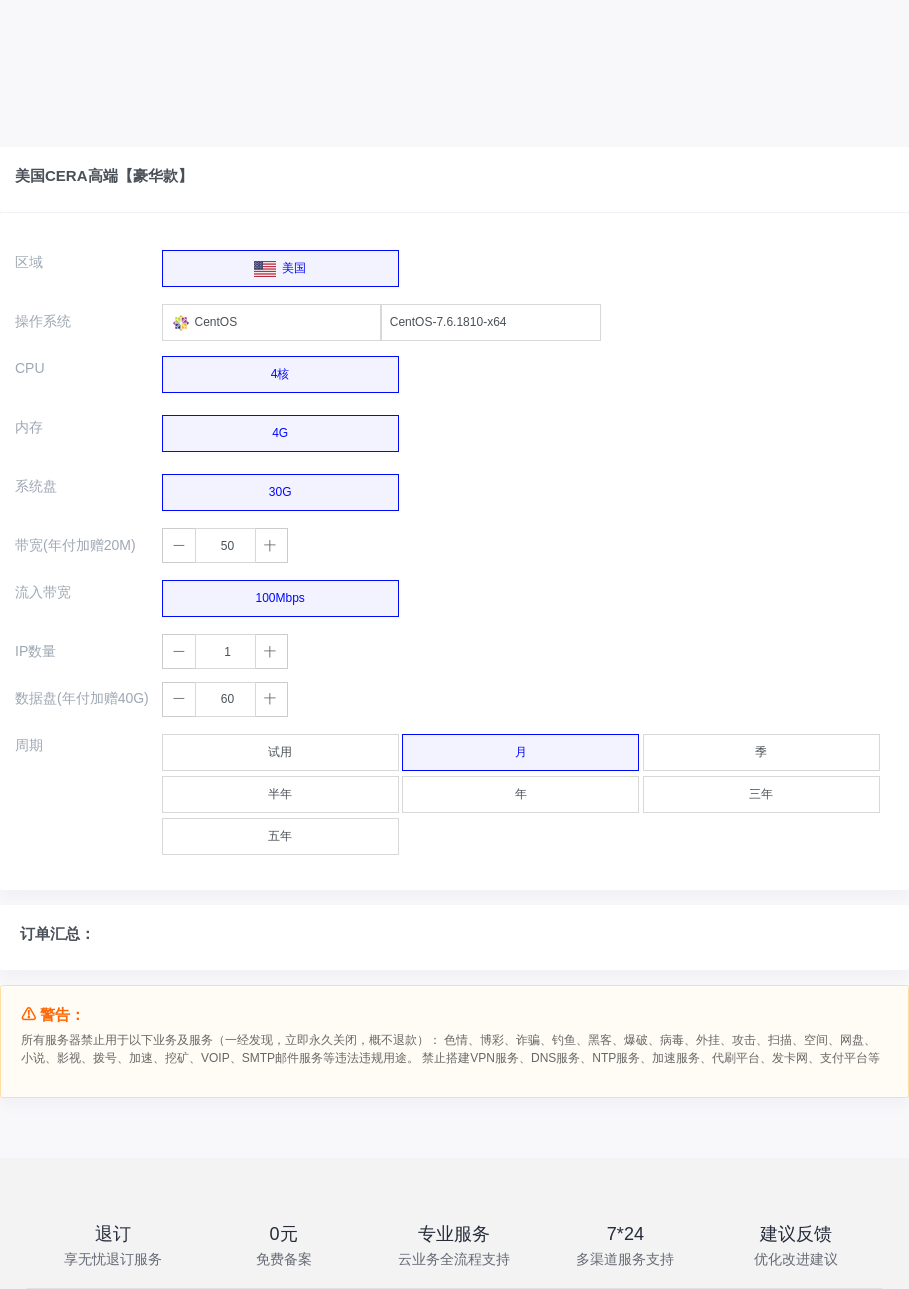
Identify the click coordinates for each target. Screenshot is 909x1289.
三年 (761, 789)
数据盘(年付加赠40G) (82, 698)
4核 (280, 369)
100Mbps (279, 593)
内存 (29, 427)
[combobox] (272, 322)
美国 (280, 264)
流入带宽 (43, 592)
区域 (29, 262)
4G (280, 428)
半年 (280, 789)
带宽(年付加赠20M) (75, 545)
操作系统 (43, 321)
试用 (280, 747)
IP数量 (35, 651)
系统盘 (36, 486)
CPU (30, 368)
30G (280, 487)
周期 (29, 745)
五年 (280, 831)
